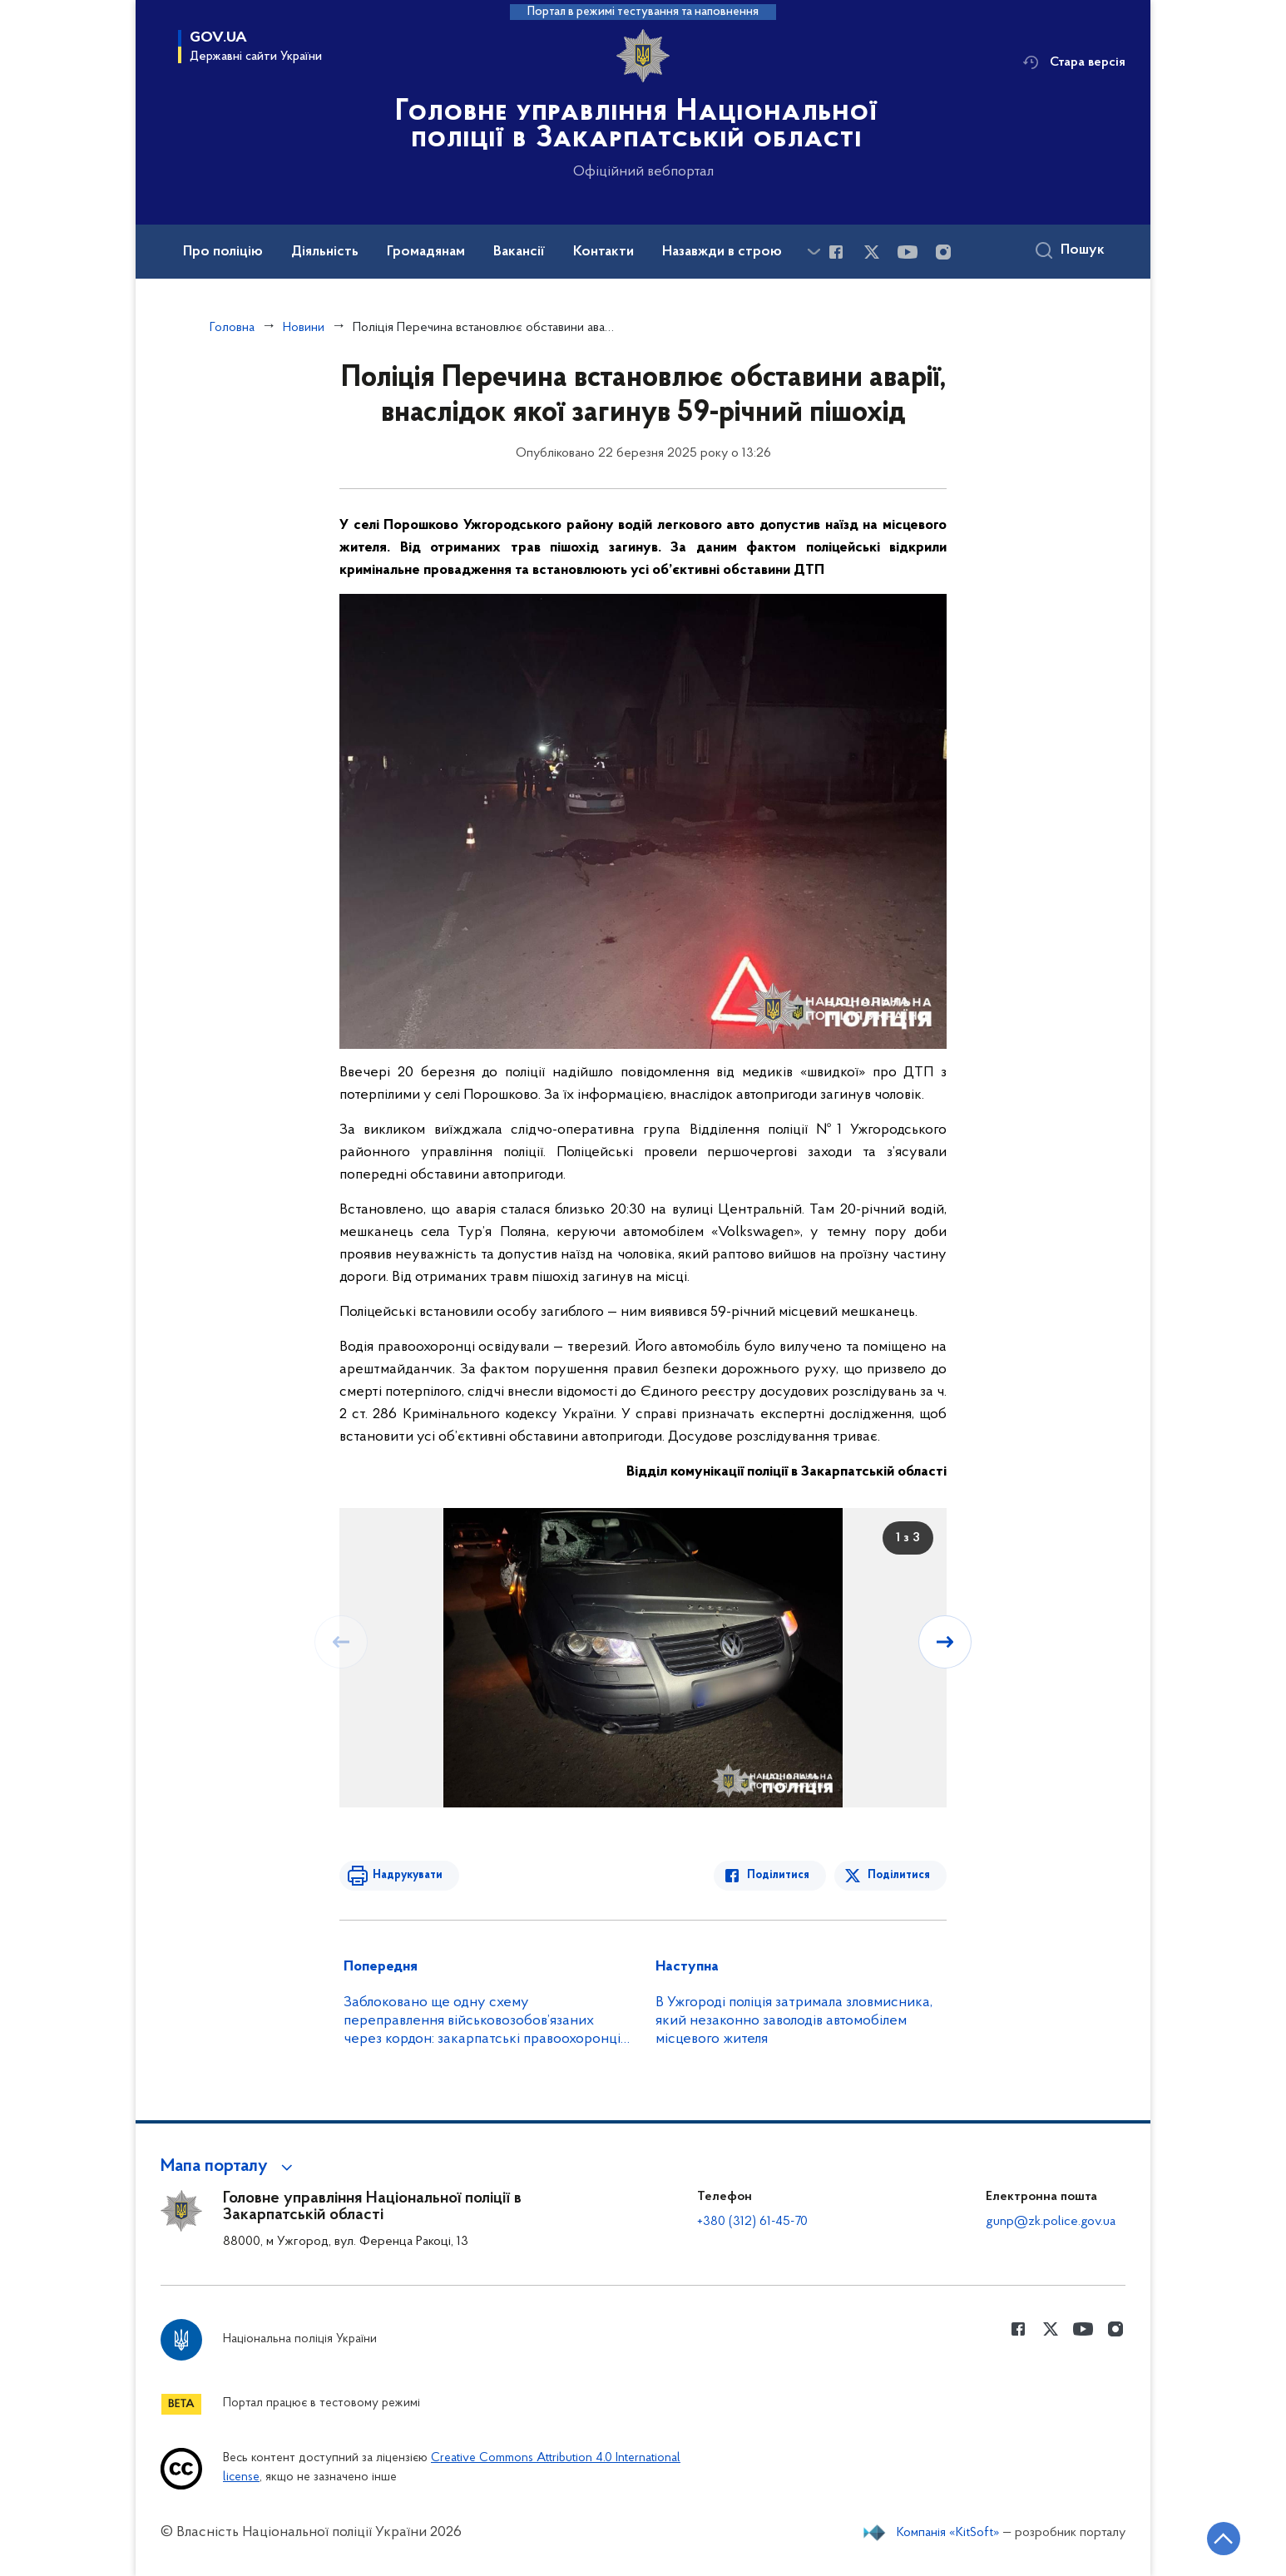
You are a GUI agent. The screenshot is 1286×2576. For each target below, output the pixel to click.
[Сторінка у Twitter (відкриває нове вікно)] (872, 252)
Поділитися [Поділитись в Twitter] (899, 1875)
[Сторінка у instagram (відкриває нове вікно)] (943, 252)
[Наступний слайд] (945, 1642)
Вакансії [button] (519, 252)
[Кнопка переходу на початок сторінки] (1223, 2538)
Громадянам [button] (426, 252)
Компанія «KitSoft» (948, 2532)
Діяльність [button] (325, 252)
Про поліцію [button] (223, 252)
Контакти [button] (603, 252)
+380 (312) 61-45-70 (752, 2221)
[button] (229, 2167)
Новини (303, 327)
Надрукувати (408, 1875)
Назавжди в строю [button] (722, 252)
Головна (232, 327)
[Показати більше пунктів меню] (813, 252)
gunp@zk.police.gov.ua (1050, 2221)
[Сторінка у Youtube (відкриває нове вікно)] (908, 252)
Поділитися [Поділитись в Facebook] (778, 1875)
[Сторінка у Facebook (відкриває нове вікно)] (836, 252)
